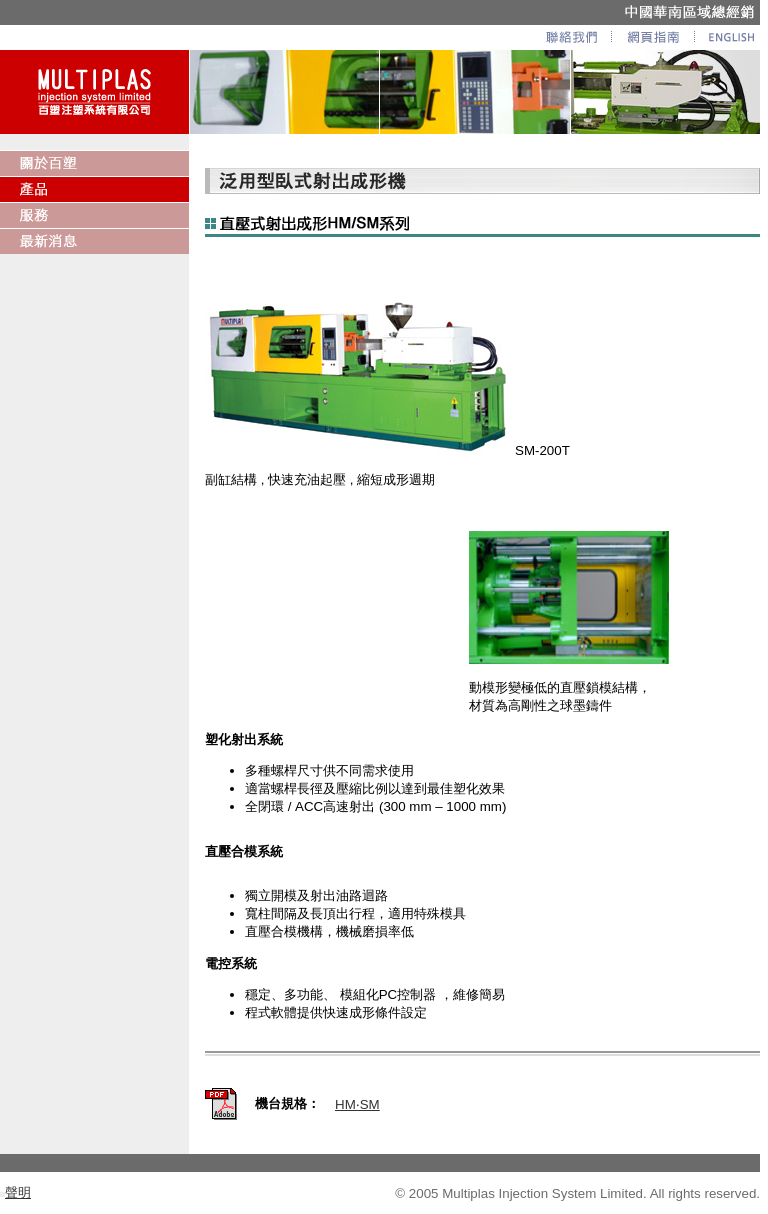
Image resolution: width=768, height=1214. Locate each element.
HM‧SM (357, 1104)
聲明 (18, 1192)
